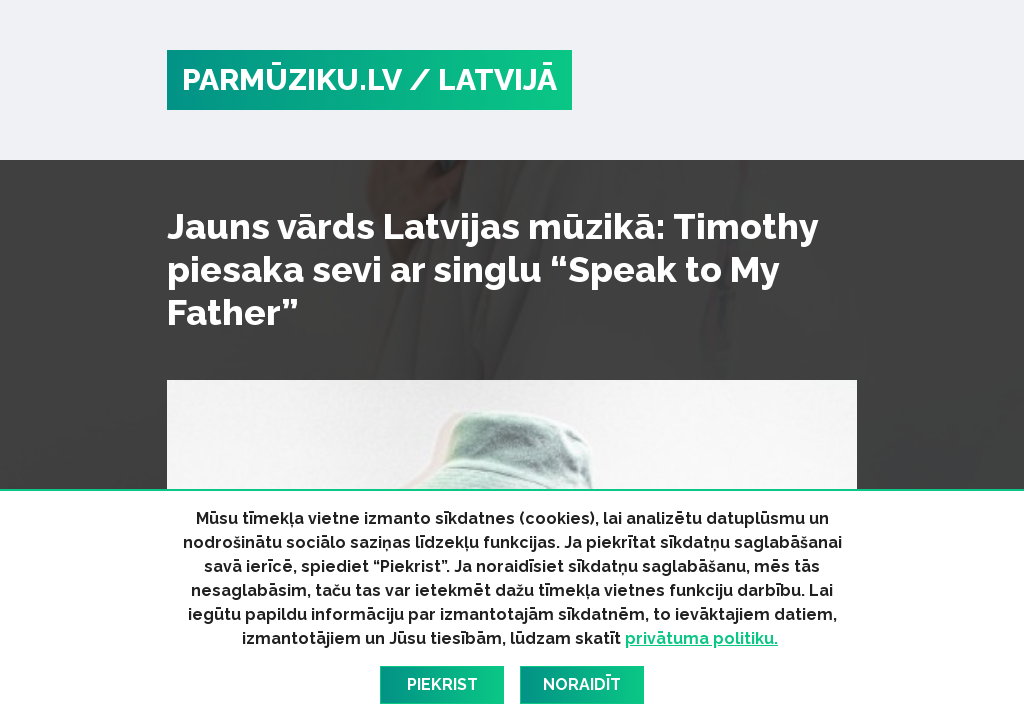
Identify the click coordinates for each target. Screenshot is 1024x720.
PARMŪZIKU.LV (292, 79)
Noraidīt (582, 684)
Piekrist (442, 684)
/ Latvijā (483, 79)
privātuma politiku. (701, 638)
